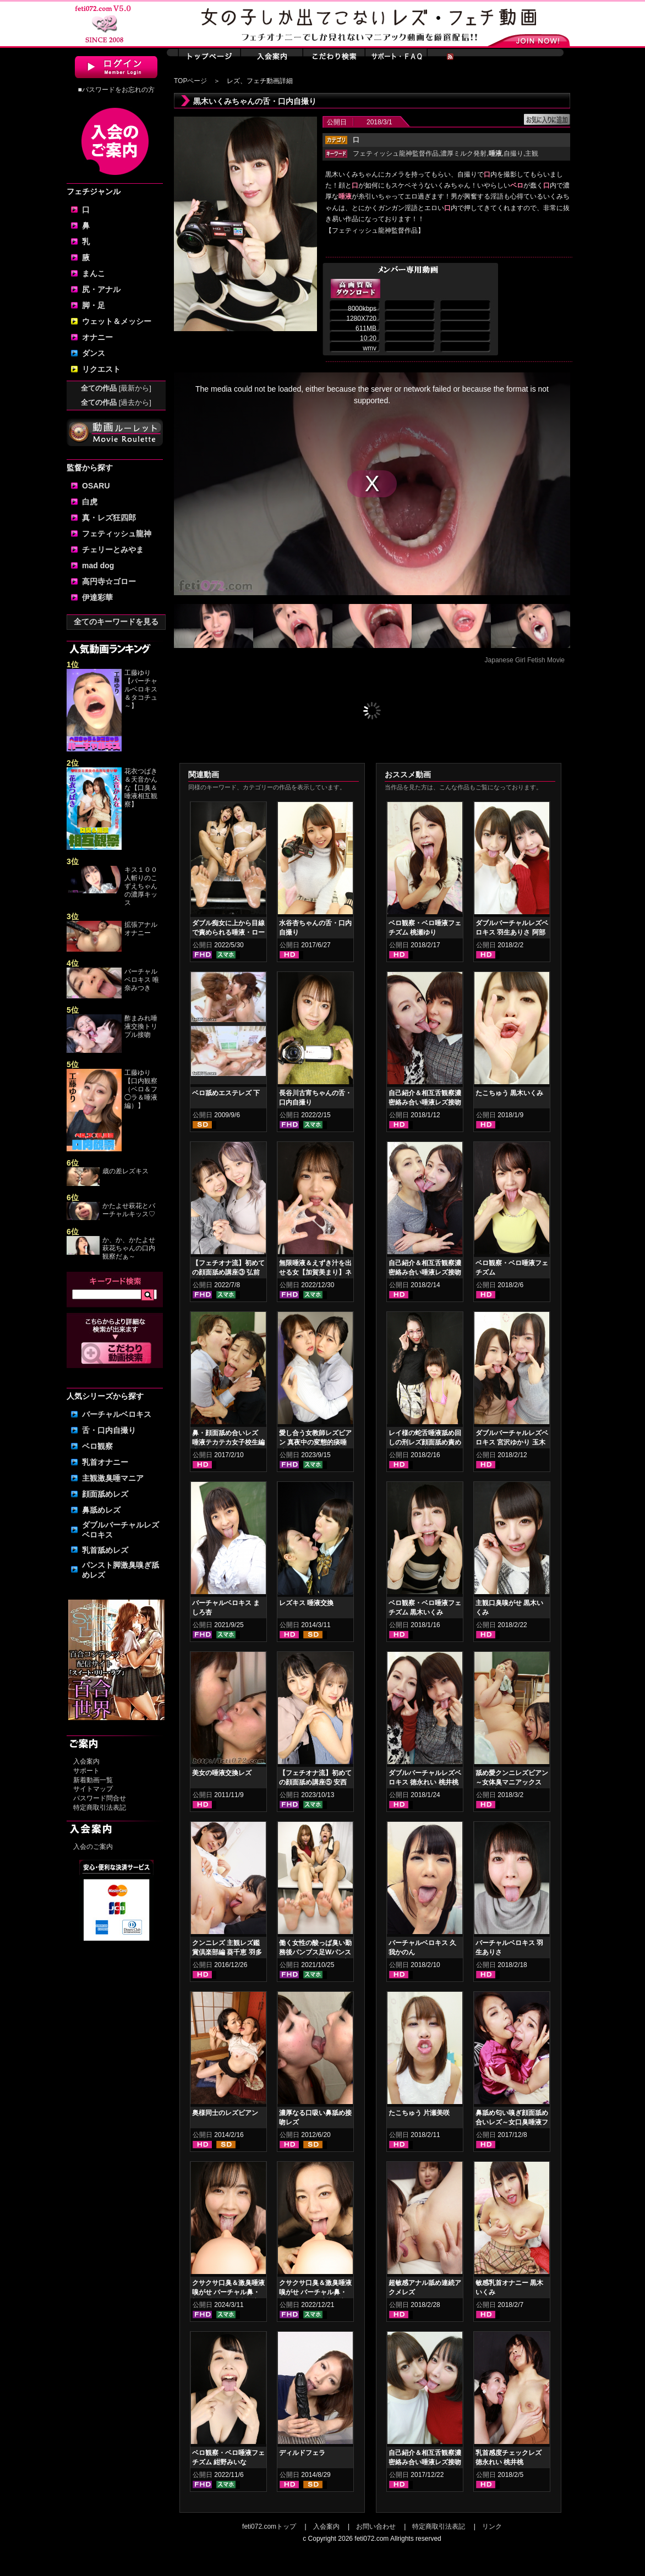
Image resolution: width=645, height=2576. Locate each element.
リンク (492, 2526)
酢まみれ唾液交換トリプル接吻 (140, 1026)
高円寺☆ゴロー (109, 581)
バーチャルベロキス (116, 1414)
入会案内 (86, 1761)
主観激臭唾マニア (113, 1478)
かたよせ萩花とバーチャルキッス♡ (128, 1210)
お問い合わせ (376, 2526)
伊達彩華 (97, 597)
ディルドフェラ (302, 2453)
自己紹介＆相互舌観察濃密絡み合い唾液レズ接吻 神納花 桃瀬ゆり (425, 1272)
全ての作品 (116, 388)
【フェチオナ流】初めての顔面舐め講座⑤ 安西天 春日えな (315, 1782)
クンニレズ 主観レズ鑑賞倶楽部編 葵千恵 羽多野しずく (227, 1952)
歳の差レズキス (125, 1171)
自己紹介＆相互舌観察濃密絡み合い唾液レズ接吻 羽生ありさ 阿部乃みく (425, 2462)
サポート (86, 1771)
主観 (531, 153)
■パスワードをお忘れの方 (116, 90)
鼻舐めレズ (101, 1510)
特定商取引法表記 (99, 1807)
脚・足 (93, 305)
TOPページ (190, 81)
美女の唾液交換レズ (222, 1773)
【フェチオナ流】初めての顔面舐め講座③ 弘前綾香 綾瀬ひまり (228, 1272)
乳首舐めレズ (105, 1550)
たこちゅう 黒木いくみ (509, 1093)
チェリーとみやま (113, 549)
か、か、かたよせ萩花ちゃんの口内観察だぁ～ (128, 1248)
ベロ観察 (97, 1446)
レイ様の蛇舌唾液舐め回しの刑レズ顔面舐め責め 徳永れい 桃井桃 (425, 1442)
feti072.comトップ (269, 2526)
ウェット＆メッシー (116, 321)
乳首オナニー (105, 1462)
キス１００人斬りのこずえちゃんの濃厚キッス (140, 886)
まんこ (93, 273)
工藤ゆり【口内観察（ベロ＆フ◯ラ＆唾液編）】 (140, 1089)
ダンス (93, 353)
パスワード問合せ (99, 1798)
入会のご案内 (93, 1846)
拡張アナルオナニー (140, 929)
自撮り (513, 153)
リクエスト (101, 369)
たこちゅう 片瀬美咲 (419, 2113)
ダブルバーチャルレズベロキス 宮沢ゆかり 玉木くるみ (511, 1442)
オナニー (97, 337)
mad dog (98, 565)
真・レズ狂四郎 (109, 517)
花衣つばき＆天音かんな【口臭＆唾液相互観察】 (140, 787)
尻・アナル (101, 289)
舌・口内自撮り (109, 1430)
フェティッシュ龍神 (116, 533)
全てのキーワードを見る (116, 621)
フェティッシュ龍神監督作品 (396, 153)
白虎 (89, 501)
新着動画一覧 (93, 1780)
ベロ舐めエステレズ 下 (226, 1093)
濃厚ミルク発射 (463, 153)
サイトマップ (93, 1789)
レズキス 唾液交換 (306, 1603)
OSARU (96, 485)
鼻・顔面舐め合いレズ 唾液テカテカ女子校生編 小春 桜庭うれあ (228, 1442)
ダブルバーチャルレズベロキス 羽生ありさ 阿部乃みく (511, 932)
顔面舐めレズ (105, 1494)
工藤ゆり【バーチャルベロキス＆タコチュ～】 (140, 689)
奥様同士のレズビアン (225, 2113)
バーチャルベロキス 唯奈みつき (141, 980)
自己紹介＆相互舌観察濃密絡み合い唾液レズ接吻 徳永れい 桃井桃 (425, 1102)
